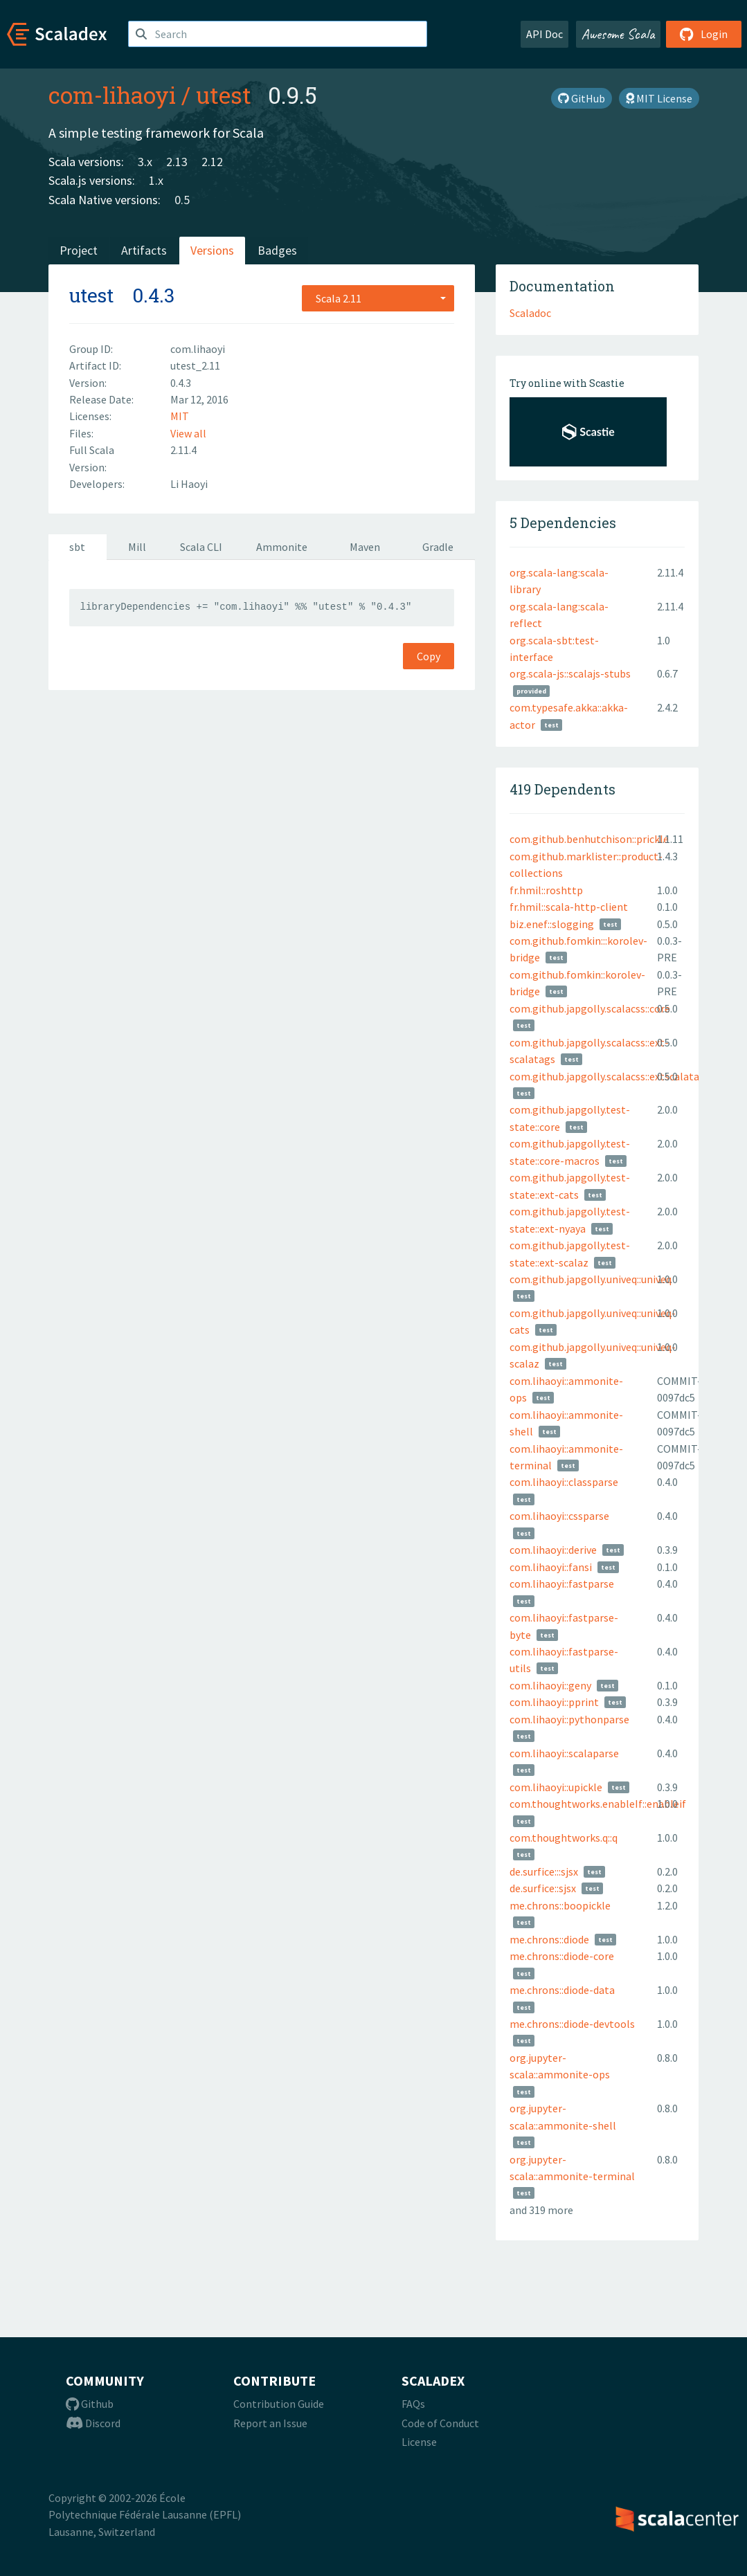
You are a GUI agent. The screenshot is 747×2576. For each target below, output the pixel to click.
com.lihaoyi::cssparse (559, 1516)
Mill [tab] (137, 547)
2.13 (177, 162)
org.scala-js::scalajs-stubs (570, 673)
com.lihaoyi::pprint (554, 1702)
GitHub (581, 98)
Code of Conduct (440, 2423)
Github (90, 2404)
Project (79, 250)
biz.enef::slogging (552, 924)
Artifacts (144, 250)
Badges (277, 250)
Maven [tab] (365, 547)
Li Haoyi (189, 484)
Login (704, 34)
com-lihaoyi (112, 95)
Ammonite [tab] (281, 547)
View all (188, 433)
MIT (179, 416)
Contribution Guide (278, 2404)
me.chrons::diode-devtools (572, 2024)
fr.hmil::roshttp (546, 890)
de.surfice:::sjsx (544, 1871)
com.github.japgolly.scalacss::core (590, 1008)
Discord (93, 2423)
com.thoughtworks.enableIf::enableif (598, 1804)
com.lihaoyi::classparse (564, 1482)
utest (223, 95)
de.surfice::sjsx (543, 1888)
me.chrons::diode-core (562, 1956)
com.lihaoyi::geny (550, 1685)
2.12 (212, 162)
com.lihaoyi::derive (553, 1550)
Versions (212, 250)
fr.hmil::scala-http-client (569, 907)
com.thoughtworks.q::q (564, 1837)
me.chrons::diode (549, 1939)
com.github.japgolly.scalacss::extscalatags (610, 1076)
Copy (428, 656)
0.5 (182, 200)
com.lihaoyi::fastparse (562, 1583)
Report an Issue (270, 2423)
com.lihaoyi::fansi (551, 1567)
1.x (156, 180)
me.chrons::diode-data (562, 1990)
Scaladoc (530, 313)
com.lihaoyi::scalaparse (564, 1753)
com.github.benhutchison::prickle (589, 839)
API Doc (544, 34)
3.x (145, 162)
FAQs (413, 2404)
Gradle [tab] (437, 547)
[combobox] (378, 298)
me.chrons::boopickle (560, 1905)
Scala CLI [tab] (201, 547)
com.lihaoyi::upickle (556, 1787)
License (419, 2442)
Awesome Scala (618, 34)
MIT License (659, 98)
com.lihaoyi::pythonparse (569, 1719)
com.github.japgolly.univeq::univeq (591, 1279)
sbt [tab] (77, 547)
